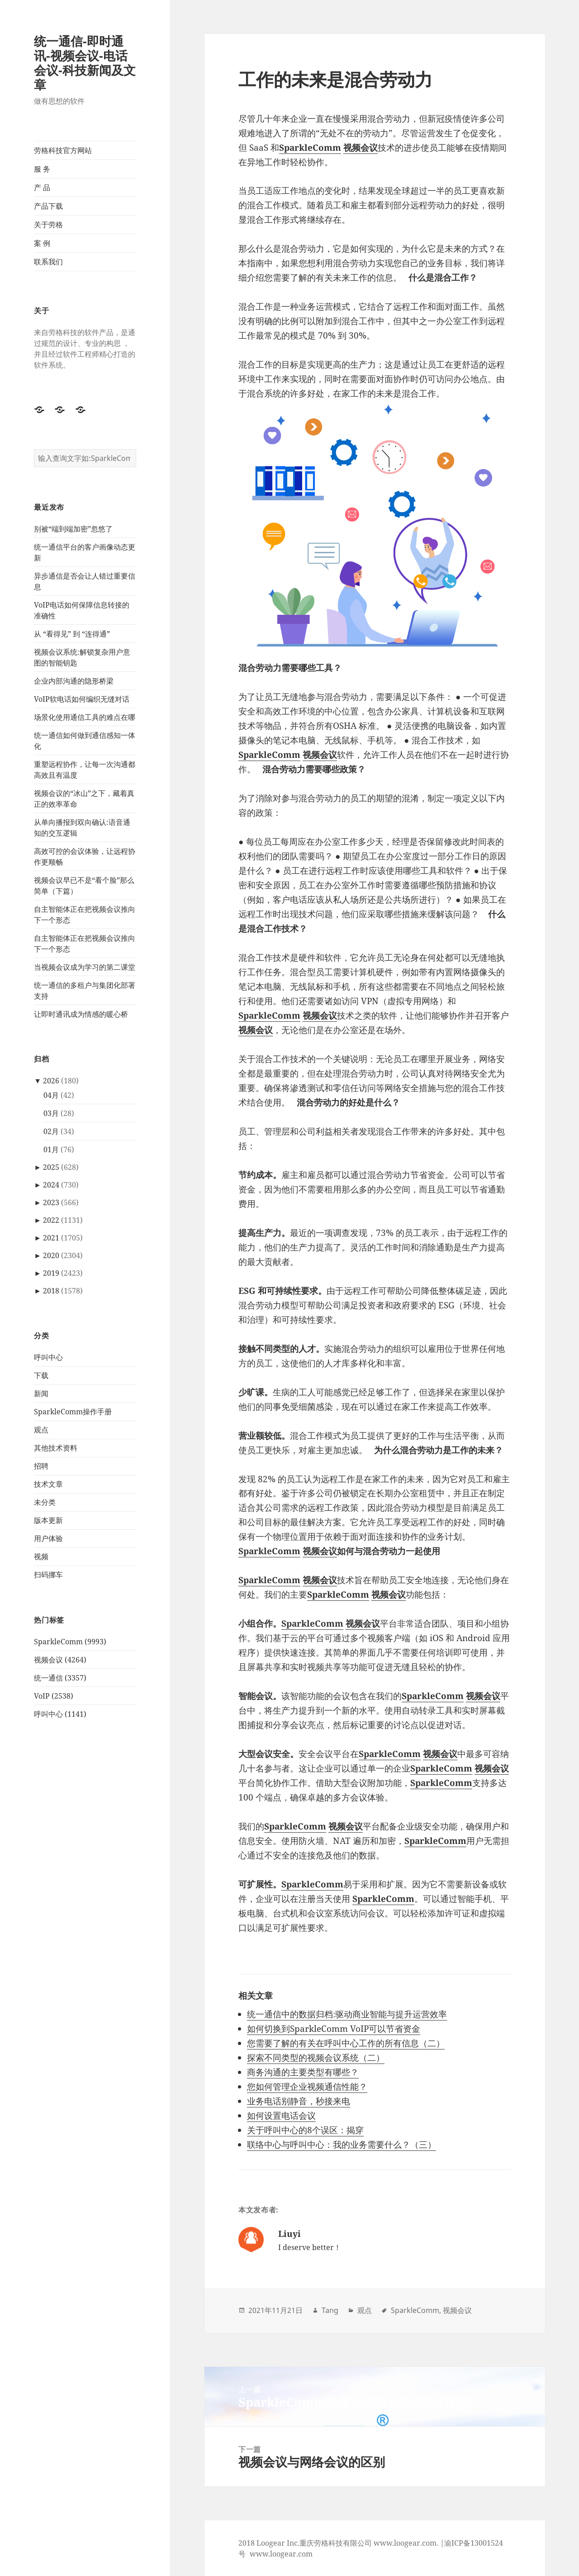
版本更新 (48, 1520)
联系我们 (48, 262)
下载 (41, 1375)
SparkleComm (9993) (70, 1642)
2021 (51, 1238)
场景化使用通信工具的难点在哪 (84, 717)
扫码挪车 (48, 1575)
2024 (51, 1185)
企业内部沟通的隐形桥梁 (74, 681)
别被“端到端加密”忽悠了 (73, 529)
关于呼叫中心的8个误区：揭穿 (305, 2130)
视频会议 (320, 1551)
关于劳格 (48, 225)
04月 (51, 1095)
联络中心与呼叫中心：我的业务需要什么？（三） (341, 2144)
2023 (51, 1202)
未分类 (45, 1502)
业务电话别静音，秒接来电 (298, 2101)
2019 (51, 1273)
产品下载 (48, 206)
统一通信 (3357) (60, 1678)
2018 (51, 1291)
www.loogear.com (281, 2554)
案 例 (42, 243)
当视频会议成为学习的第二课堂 (84, 967)
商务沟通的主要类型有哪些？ (303, 2072)
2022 (51, 1220)
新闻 (41, 1393)
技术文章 (48, 1484)
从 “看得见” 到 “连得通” (72, 634)
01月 (51, 1149)
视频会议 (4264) (60, 1660)
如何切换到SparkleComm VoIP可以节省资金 (333, 2029)
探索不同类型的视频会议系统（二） (315, 2058)
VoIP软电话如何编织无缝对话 (81, 699)
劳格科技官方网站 (63, 150)
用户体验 (48, 1538)
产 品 (42, 187)
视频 (41, 1556)
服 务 (42, 169)
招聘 (41, 1466)
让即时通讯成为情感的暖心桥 (81, 1014)
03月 (51, 1113)
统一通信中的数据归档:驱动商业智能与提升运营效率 (347, 2014)
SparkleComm (269, 1551)
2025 (51, 1167)
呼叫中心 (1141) (60, 1714)
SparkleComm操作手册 (73, 1412)
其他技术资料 (55, 1448)
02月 (51, 1131)
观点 (41, 1430)
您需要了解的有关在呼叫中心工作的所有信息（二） (346, 2043)
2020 (51, 1255)
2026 (51, 1081)
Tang (330, 2310)
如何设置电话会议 (281, 2115)
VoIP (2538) (53, 1696)
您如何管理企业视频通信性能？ (307, 2086)
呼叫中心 (48, 1357)
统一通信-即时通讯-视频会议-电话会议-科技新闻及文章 (85, 63)
